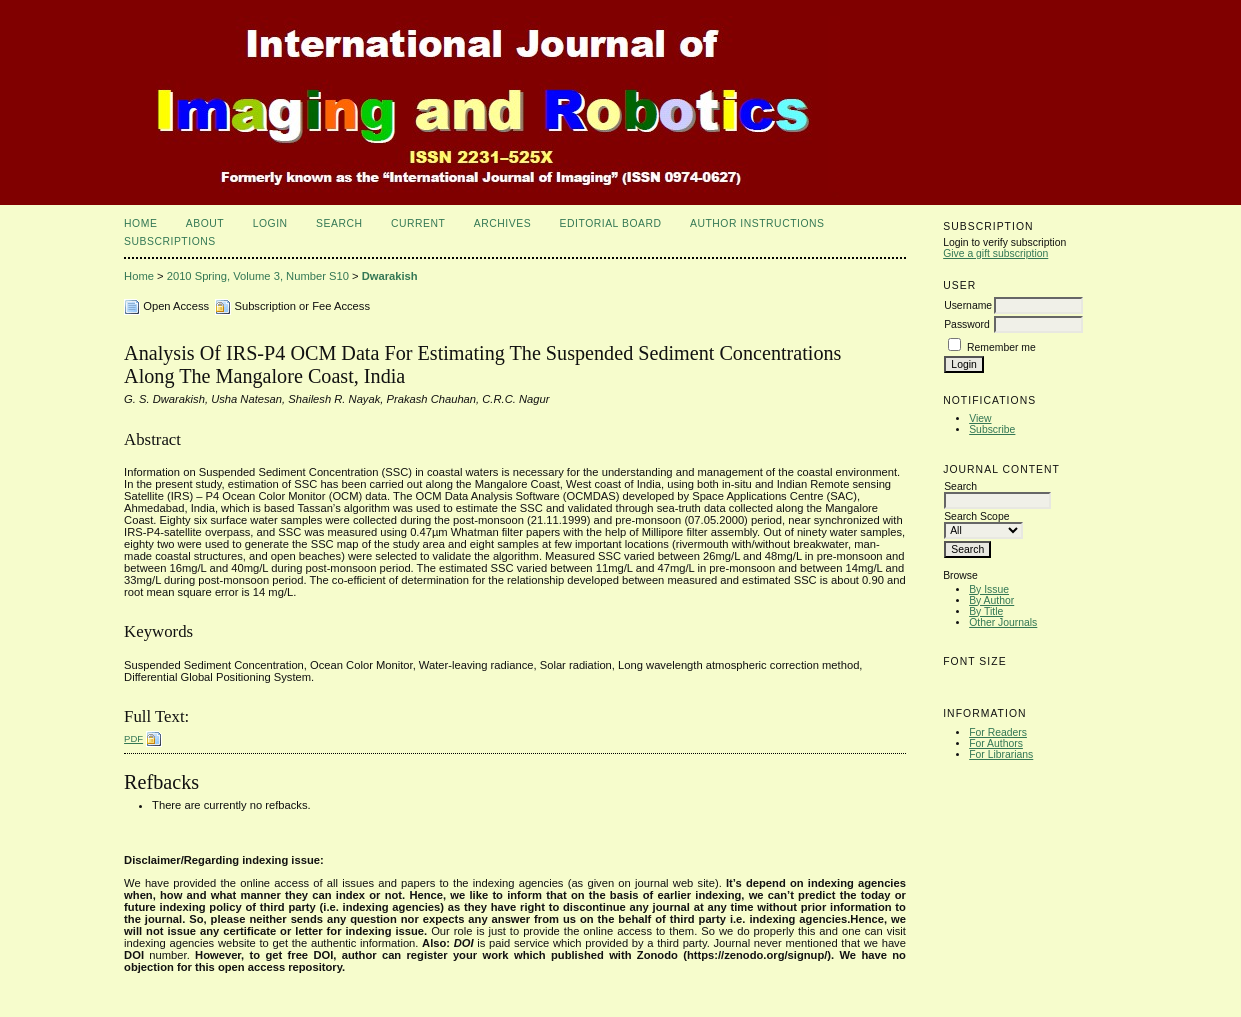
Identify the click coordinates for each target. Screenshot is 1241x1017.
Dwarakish (390, 276)
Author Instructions (757, 223)
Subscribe (992, 429)
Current (418, 223)
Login (270, 223)
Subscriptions (170, 241)
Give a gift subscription (995, 253)
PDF (133, 738)
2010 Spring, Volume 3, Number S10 (258, 276)
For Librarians (1001, 754)
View (980, 418)
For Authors (996, 743)
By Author (991, 600)
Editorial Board (611, 223)
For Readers (998, 732)
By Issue (989, 589)
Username (968, 305)
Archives (502, 223)
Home (140, 223)
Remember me (1001, 347)
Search (339, 223)
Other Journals (1003, 622)
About (205, 223)
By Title (986, 611)
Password (967, 324)
